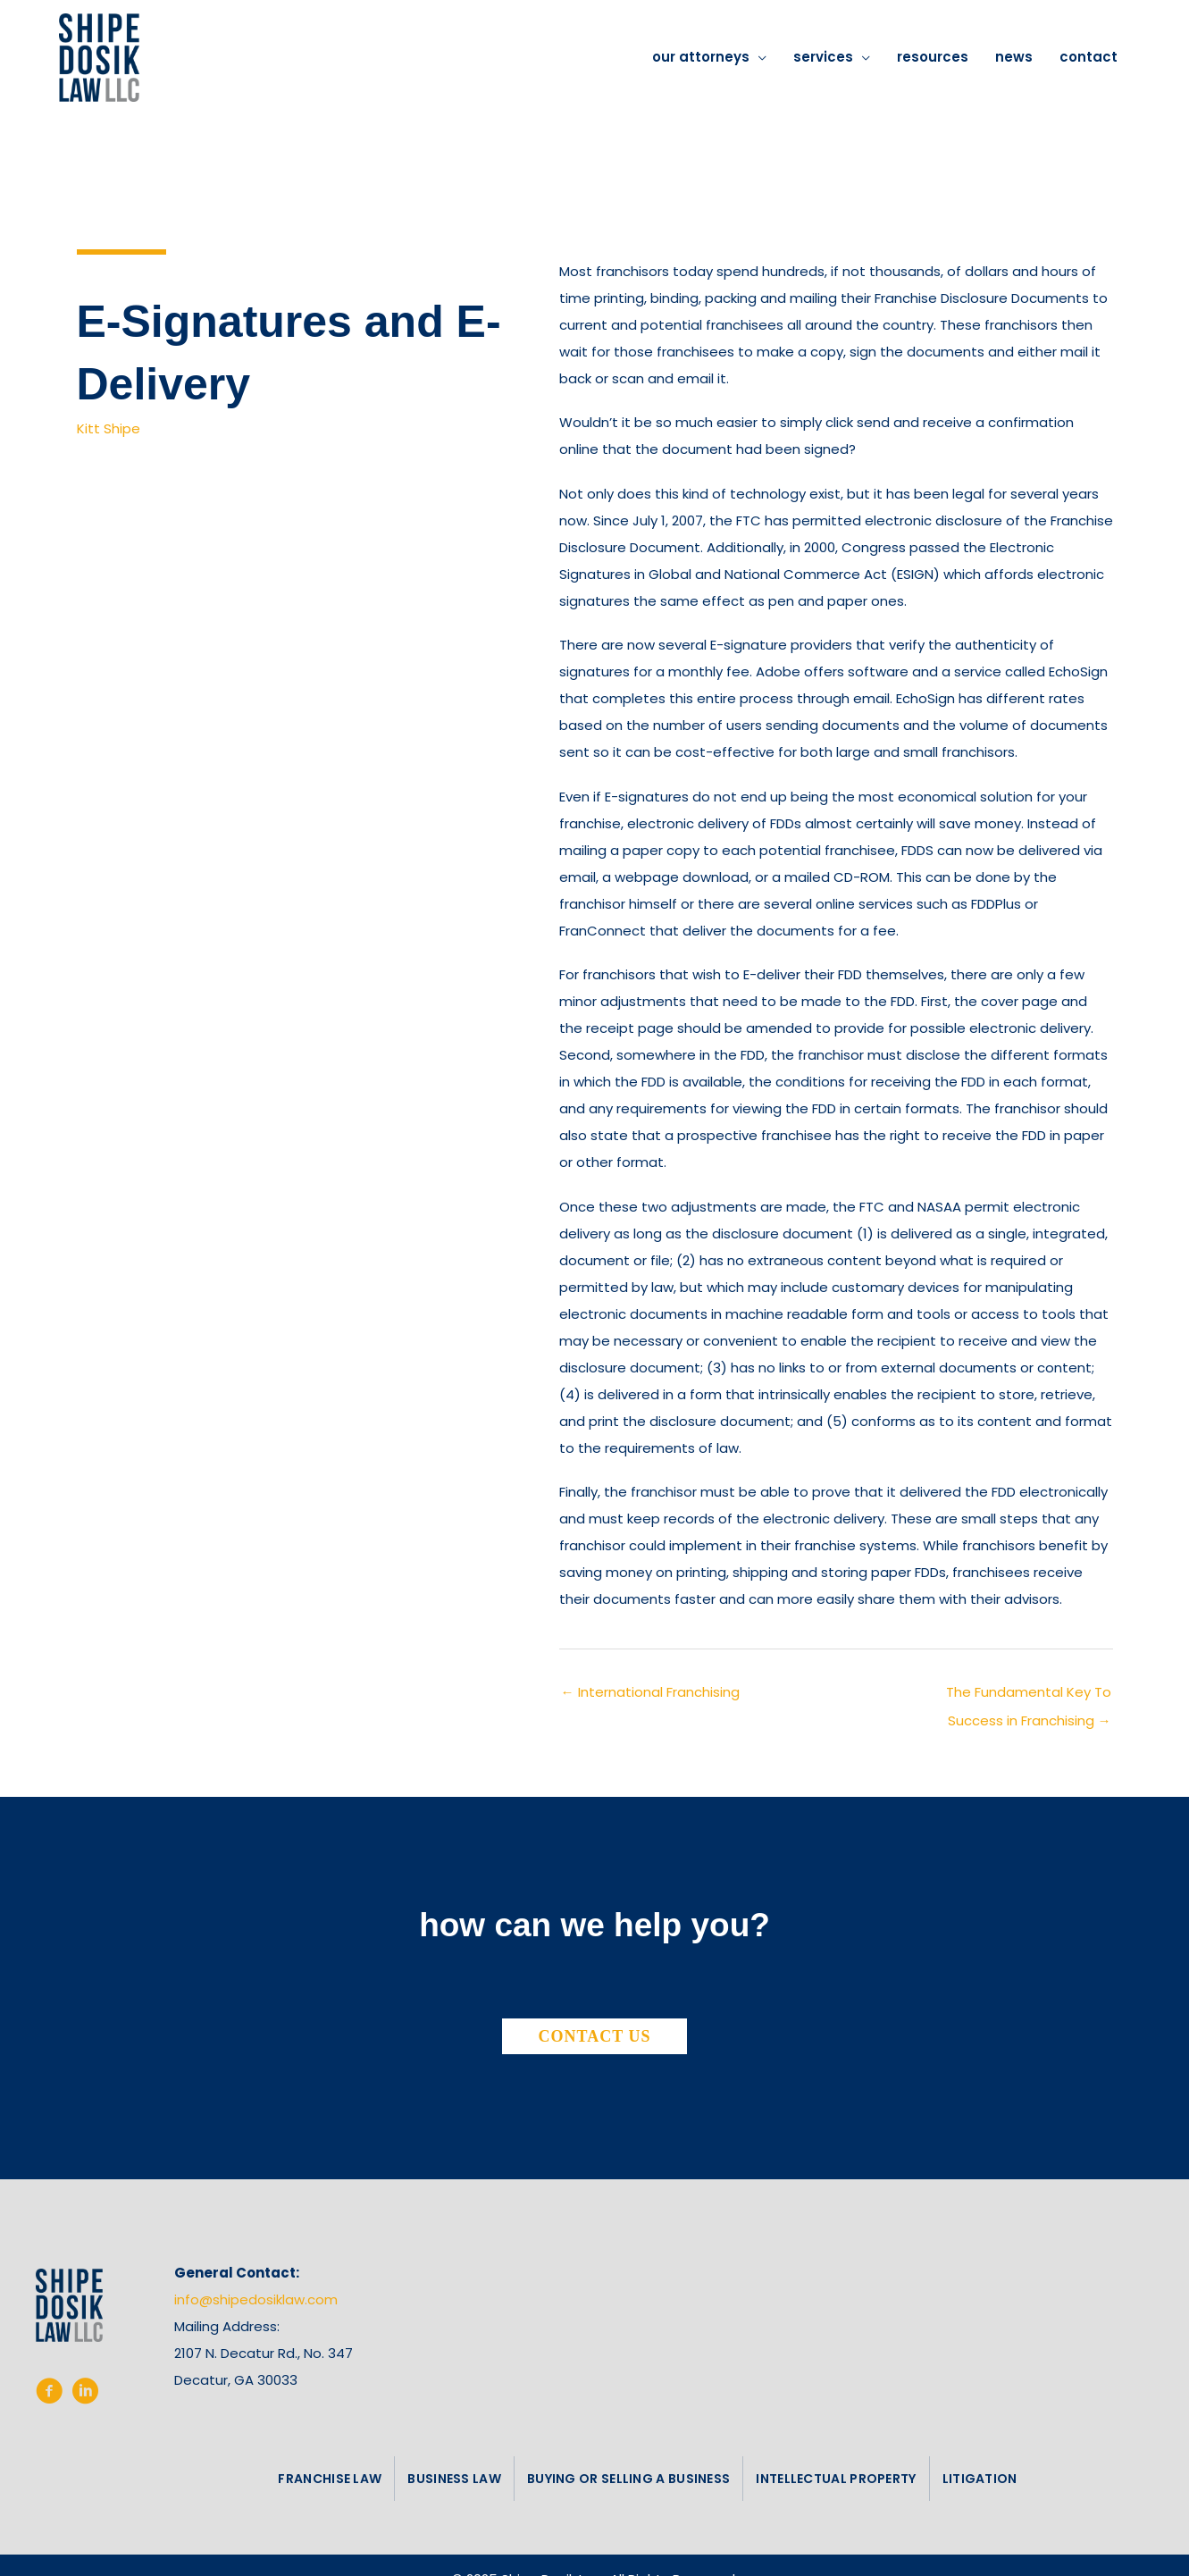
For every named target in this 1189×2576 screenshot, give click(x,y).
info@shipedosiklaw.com (256, 2299)
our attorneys (700, 56)
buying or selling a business (628, 2479)
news (1014, 56)
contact (1088, 56)
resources (932, 56)
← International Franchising (650, 1691)
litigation (979, 2479)
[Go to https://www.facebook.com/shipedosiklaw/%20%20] (49, 2395)
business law (454, 2479)
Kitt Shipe (108, 428)
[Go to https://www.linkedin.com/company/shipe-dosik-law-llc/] (84, 2395)
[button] (595, 2036)
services (823, 56)
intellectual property (836, 2479)
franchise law (329, 2479)
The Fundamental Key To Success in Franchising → (1028, 1695)
